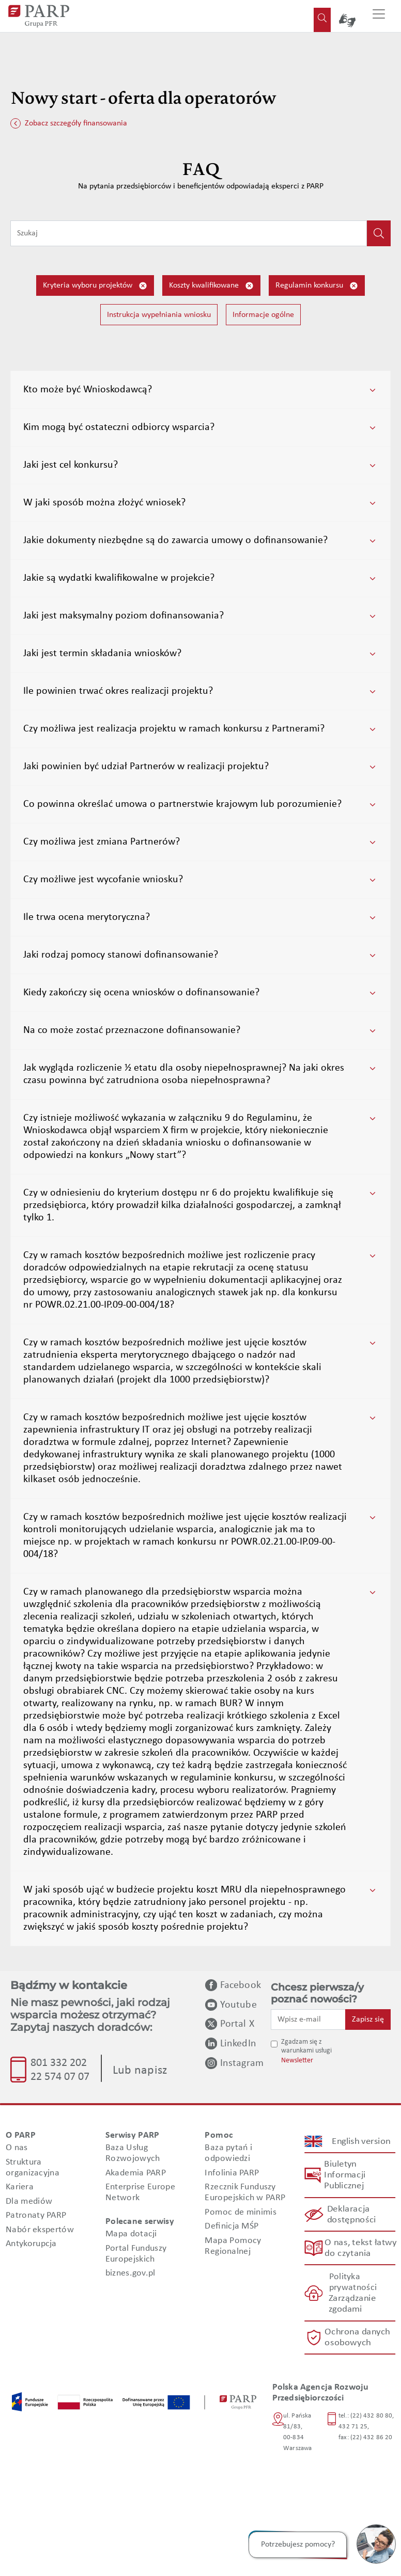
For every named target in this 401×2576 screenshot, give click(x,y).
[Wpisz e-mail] (308, 2019)
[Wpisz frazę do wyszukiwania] (188, 233)
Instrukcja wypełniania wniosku (159, 315)
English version (361, 2141)
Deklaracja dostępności (351, 2214)
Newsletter (297, 2060)
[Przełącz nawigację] (379, 16)
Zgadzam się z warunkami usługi (306, 2046)
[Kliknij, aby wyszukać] (379, 233)
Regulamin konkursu (316, 285)
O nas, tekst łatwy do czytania (360, 2248)
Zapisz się (368, 2019)
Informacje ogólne (263, 315)
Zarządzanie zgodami (351, 2304)
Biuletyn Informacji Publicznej (344, 2175)
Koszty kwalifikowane (211, 285)
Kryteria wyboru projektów (95, 285)
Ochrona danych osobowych (357, 2337)
